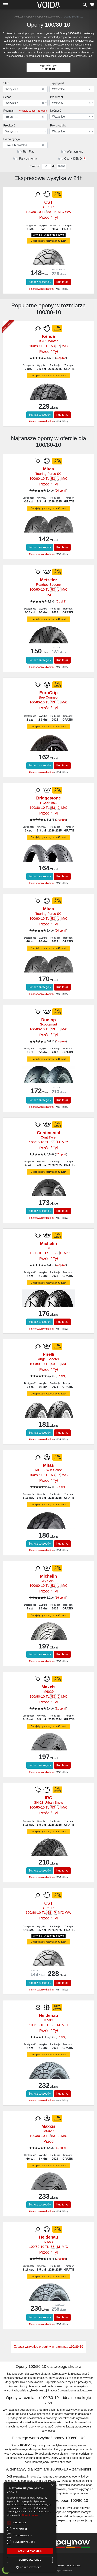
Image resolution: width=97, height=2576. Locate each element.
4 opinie (61, 358)
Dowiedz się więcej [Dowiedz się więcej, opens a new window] (31, 2515)
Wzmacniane (75, 151)
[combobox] (25, 89)
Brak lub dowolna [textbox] (24, 145)
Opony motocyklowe (48, 16)
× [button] (52, 2485)
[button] (30, 2567)
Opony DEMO (73, 158)
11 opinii (61, 1708)
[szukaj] (84, 4)
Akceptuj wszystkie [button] (29, 2550)
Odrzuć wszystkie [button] (30, 2559)
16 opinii (61, 1597)
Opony (30, 16)
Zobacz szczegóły (40, 281)
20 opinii (61, 490)
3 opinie (61, 819)
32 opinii (61, 1154)
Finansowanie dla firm (41, 288)
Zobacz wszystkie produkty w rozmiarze (48, 2346)
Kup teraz (62, 281)
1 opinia (61, 1041)
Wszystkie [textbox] (24, 89)
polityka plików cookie (61, 2570)
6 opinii (61, 601)
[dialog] (30, 2527)
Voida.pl (18, 16)
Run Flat (28, 151)
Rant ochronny (28, 158)
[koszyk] (91, 4)
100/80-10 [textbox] (25, 117)
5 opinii (61, 1376)
